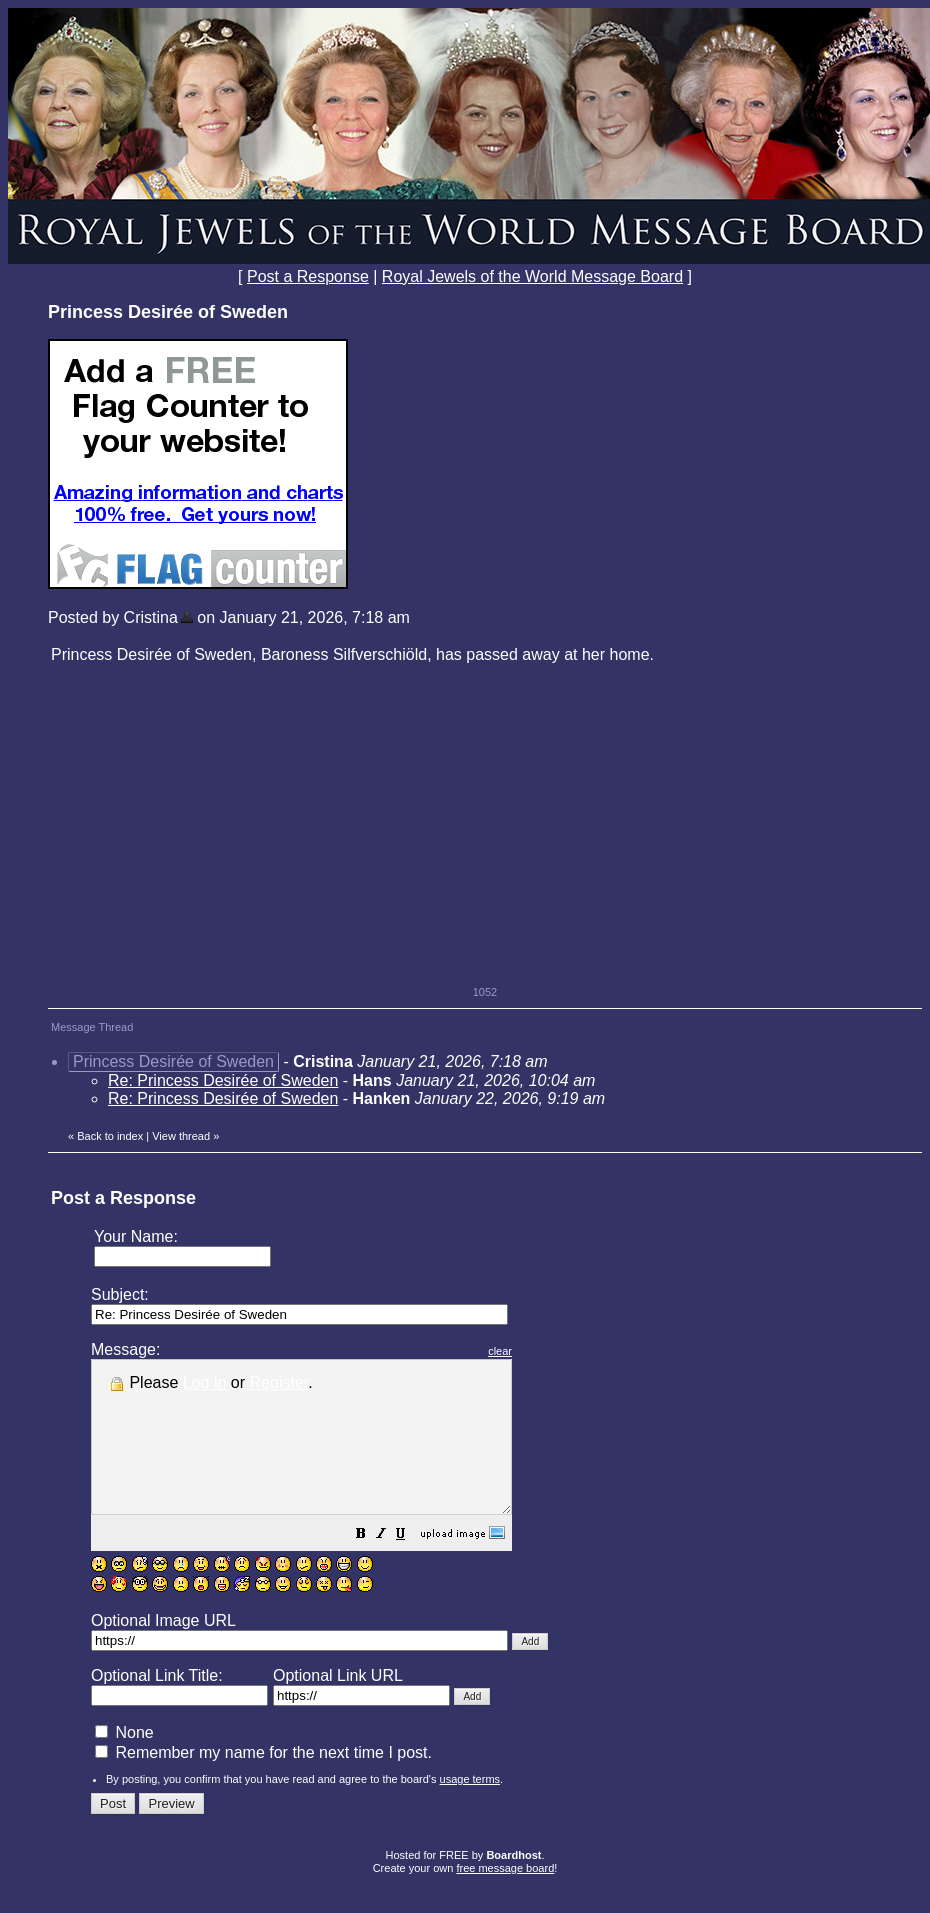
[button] (411, 1565)
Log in (205, 1382)
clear (550, 1351)
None (124, 1762)
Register (279, 1382)
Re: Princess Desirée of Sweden (223, 1080)
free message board (505, 1898)
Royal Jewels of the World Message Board (532, 276)
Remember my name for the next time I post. (263, 1782)
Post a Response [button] (308, 276)
